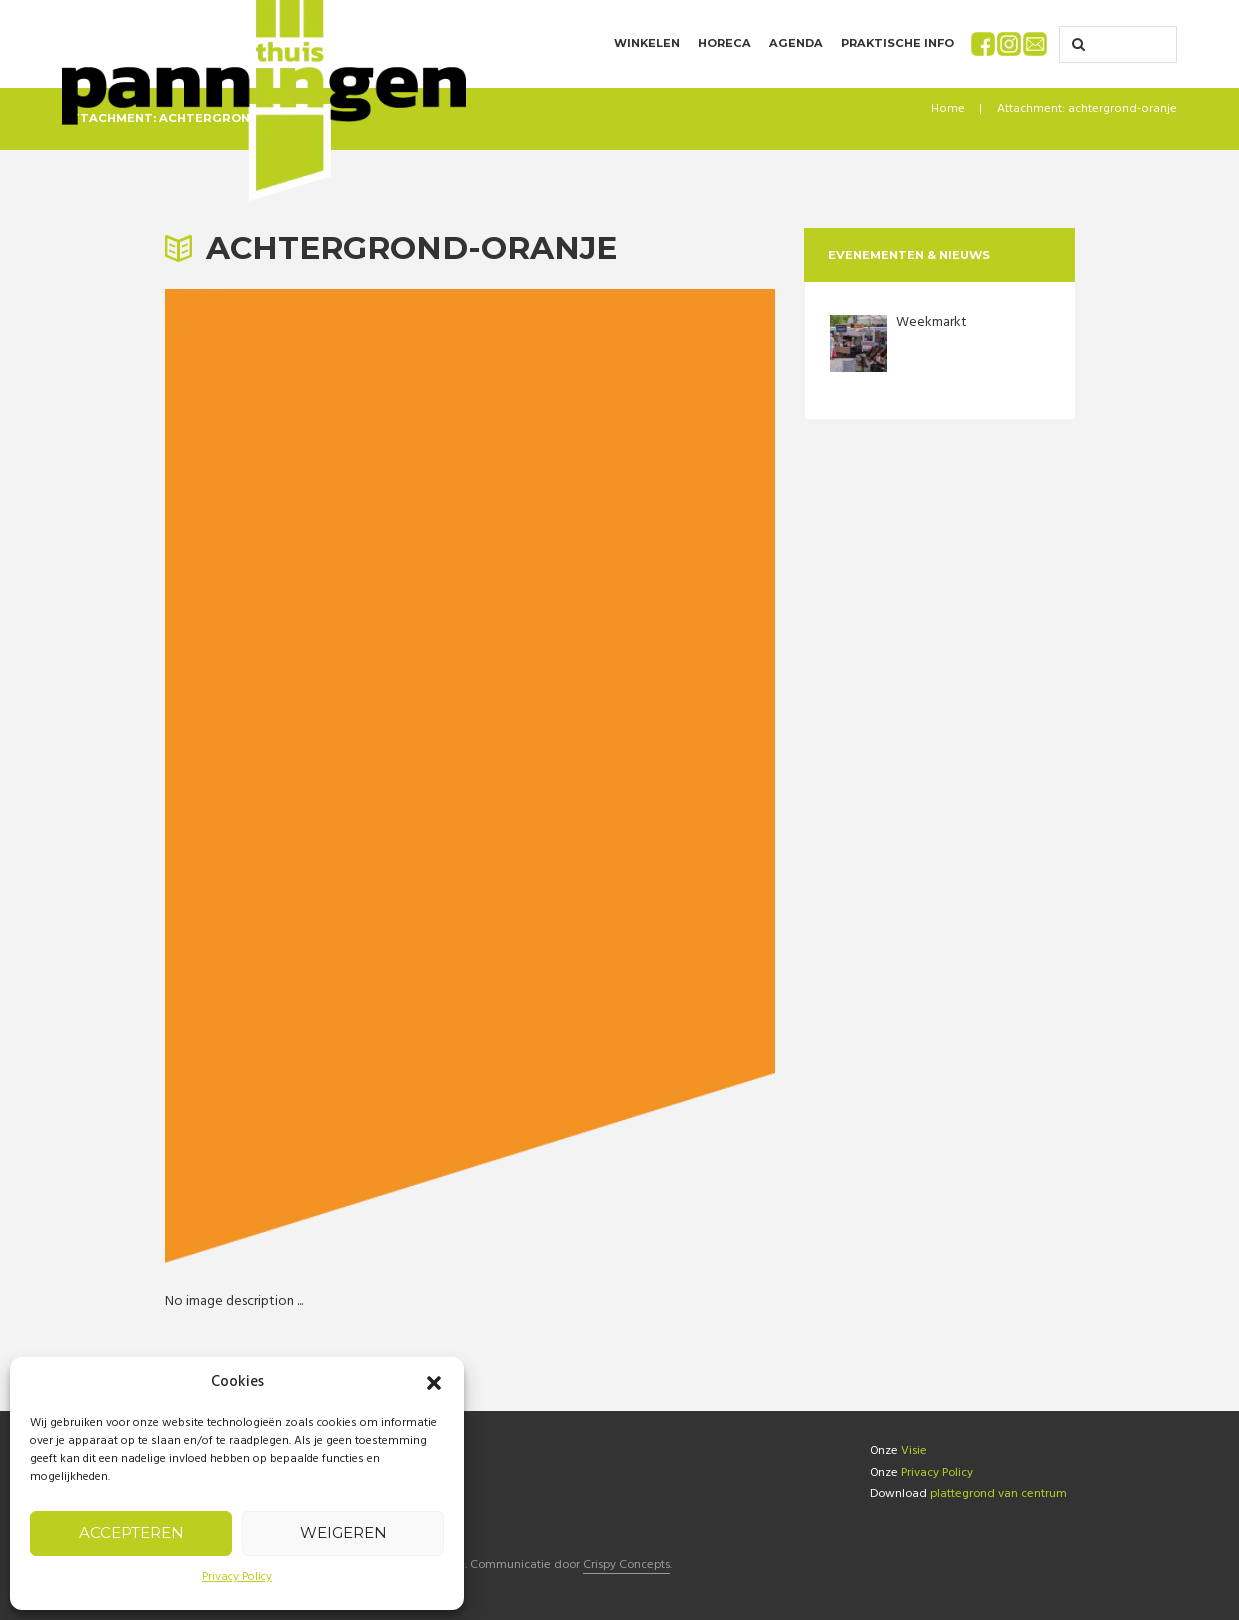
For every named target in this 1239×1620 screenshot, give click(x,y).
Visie (914, 1451)
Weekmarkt (931, 322)
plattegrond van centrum (998, 1494)
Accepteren (131, 1532)
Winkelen (647, 43)
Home (948, 109)
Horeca (724, 43)
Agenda (796, 43)
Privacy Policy (237, 1577)
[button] (434, 1383)
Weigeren (343, 1532)
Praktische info (897, 43)
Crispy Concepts (626, 1566)
